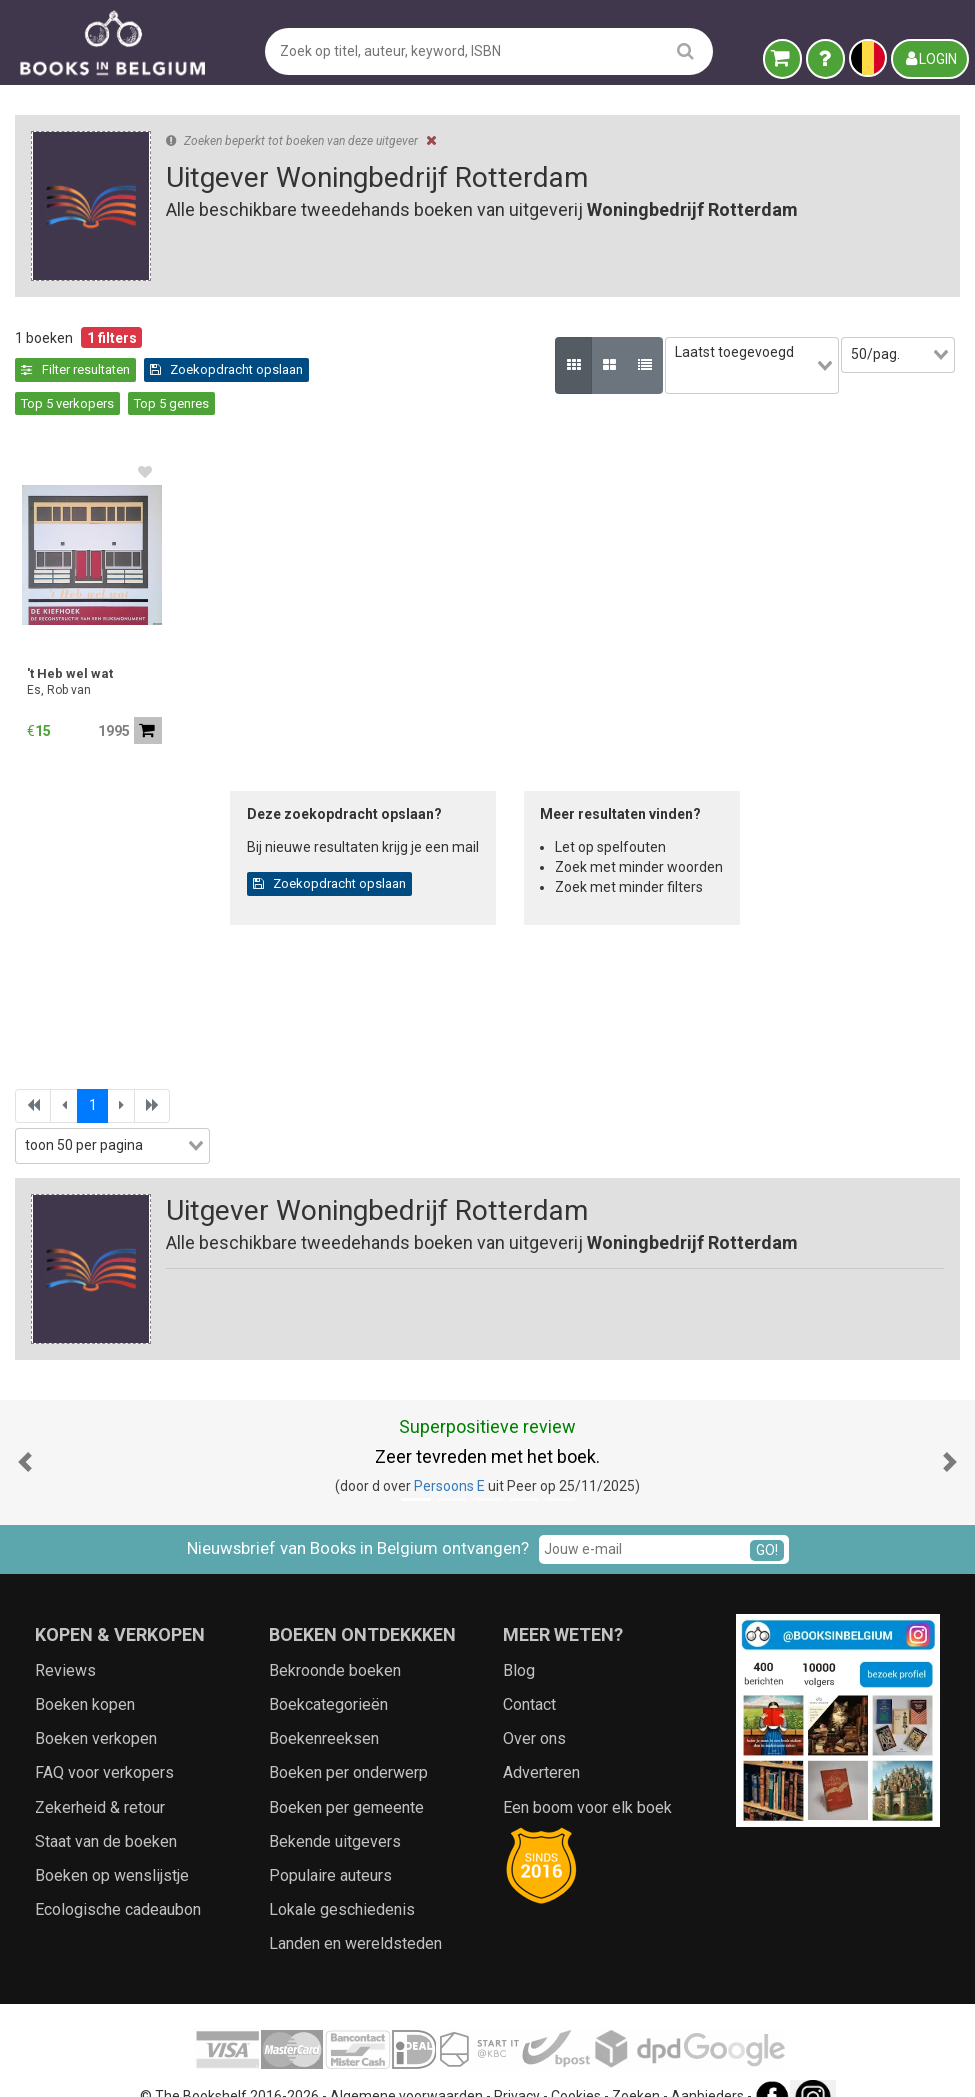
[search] (685, 50)
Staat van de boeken (106, 1807)
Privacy (517, 2062)
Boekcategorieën (328, 1671)
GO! (767, 1516)
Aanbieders (707, 2062)
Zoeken (636, 2062)
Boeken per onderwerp (348, 1739)
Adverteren (541, 1739)
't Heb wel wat (70, 640)
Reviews (65, 1636)
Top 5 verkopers (241, 369)
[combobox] (720, 355)
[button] (25, 1428)
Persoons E (449, 1453)
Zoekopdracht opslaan (98, 369)
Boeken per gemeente (346, 1773)
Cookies (576, 2062)
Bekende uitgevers (335, 1807)
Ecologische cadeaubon (118, 1876)
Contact (529, 1671)
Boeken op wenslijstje (112, 1842)
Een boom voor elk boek (587, 1773)
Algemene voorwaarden (406, 2062)
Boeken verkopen (96, 1705)
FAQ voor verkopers (104, 1739)
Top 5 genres (345, 369)
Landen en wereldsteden (355, 1910)
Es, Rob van (59, 657)
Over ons (534, 1705)
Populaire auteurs (330, 1842)
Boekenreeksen (324, 1705)
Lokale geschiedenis (342, 1876)
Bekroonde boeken (335, 1636)
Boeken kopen (85, 1671)
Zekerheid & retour (100, 1773)
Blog (519, 1636)
